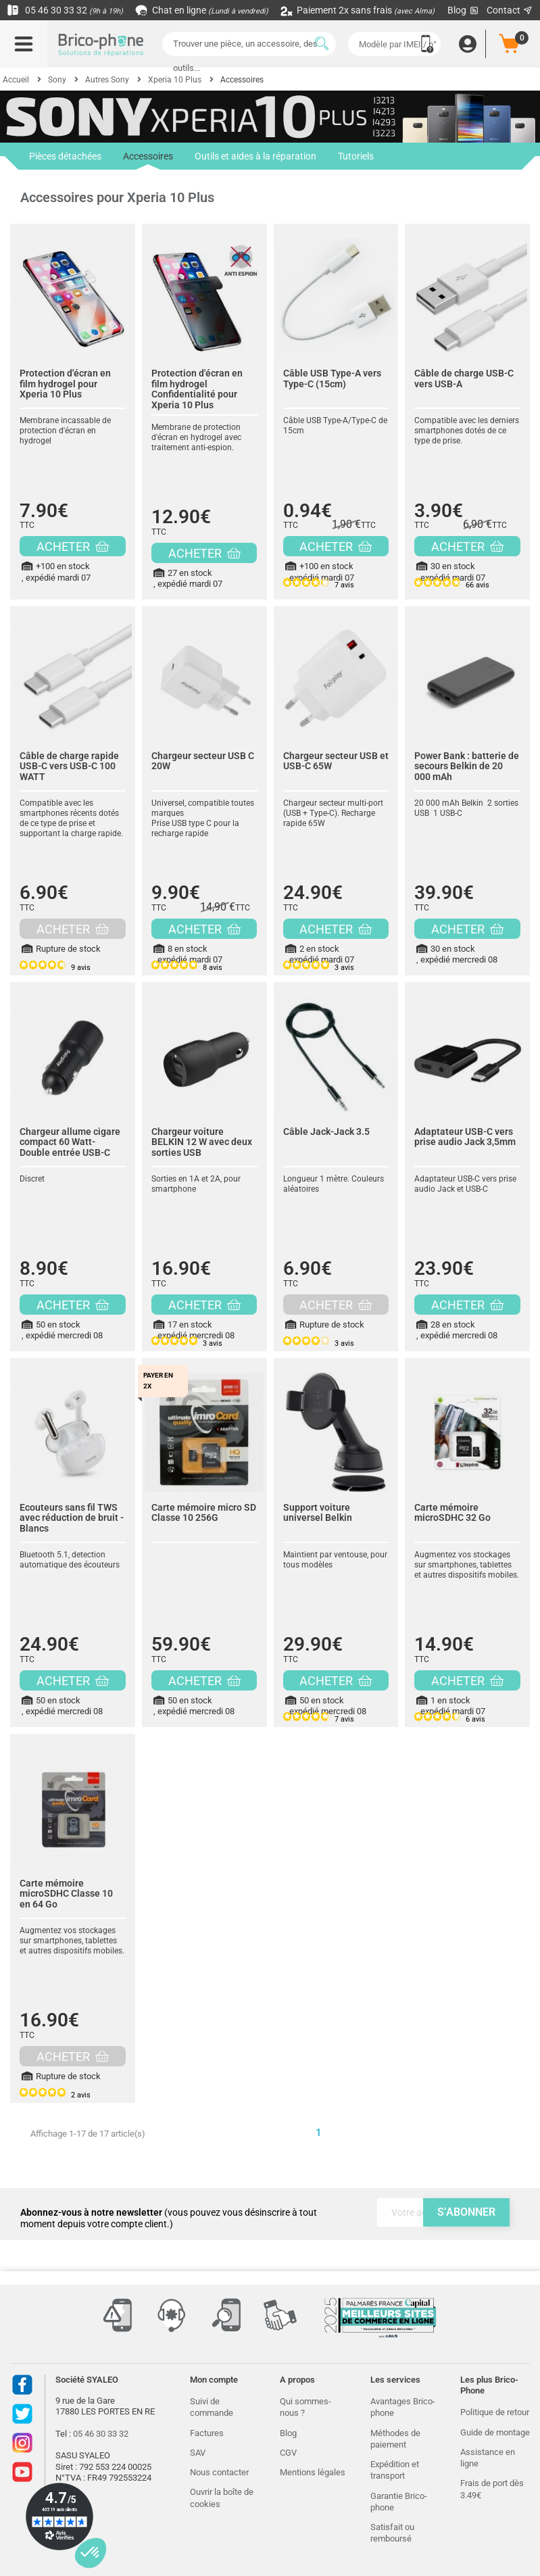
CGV (288, 2453)
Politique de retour (494, 2412)
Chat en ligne (202, 10)
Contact (510, 10)
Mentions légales (312, 2472)
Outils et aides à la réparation (255, 156)
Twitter (22, 2414)
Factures (207, 2433)
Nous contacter (219, 2472)
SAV (197, 2453)
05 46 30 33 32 (65, 10)
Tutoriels (356, 156)
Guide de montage (495, 2432)
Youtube (22, 2472)
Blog (463, 10)
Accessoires (148, 160)
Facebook (22, 2385)
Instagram (22, 2443)
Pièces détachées (65, 156)
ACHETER (72, 546)
